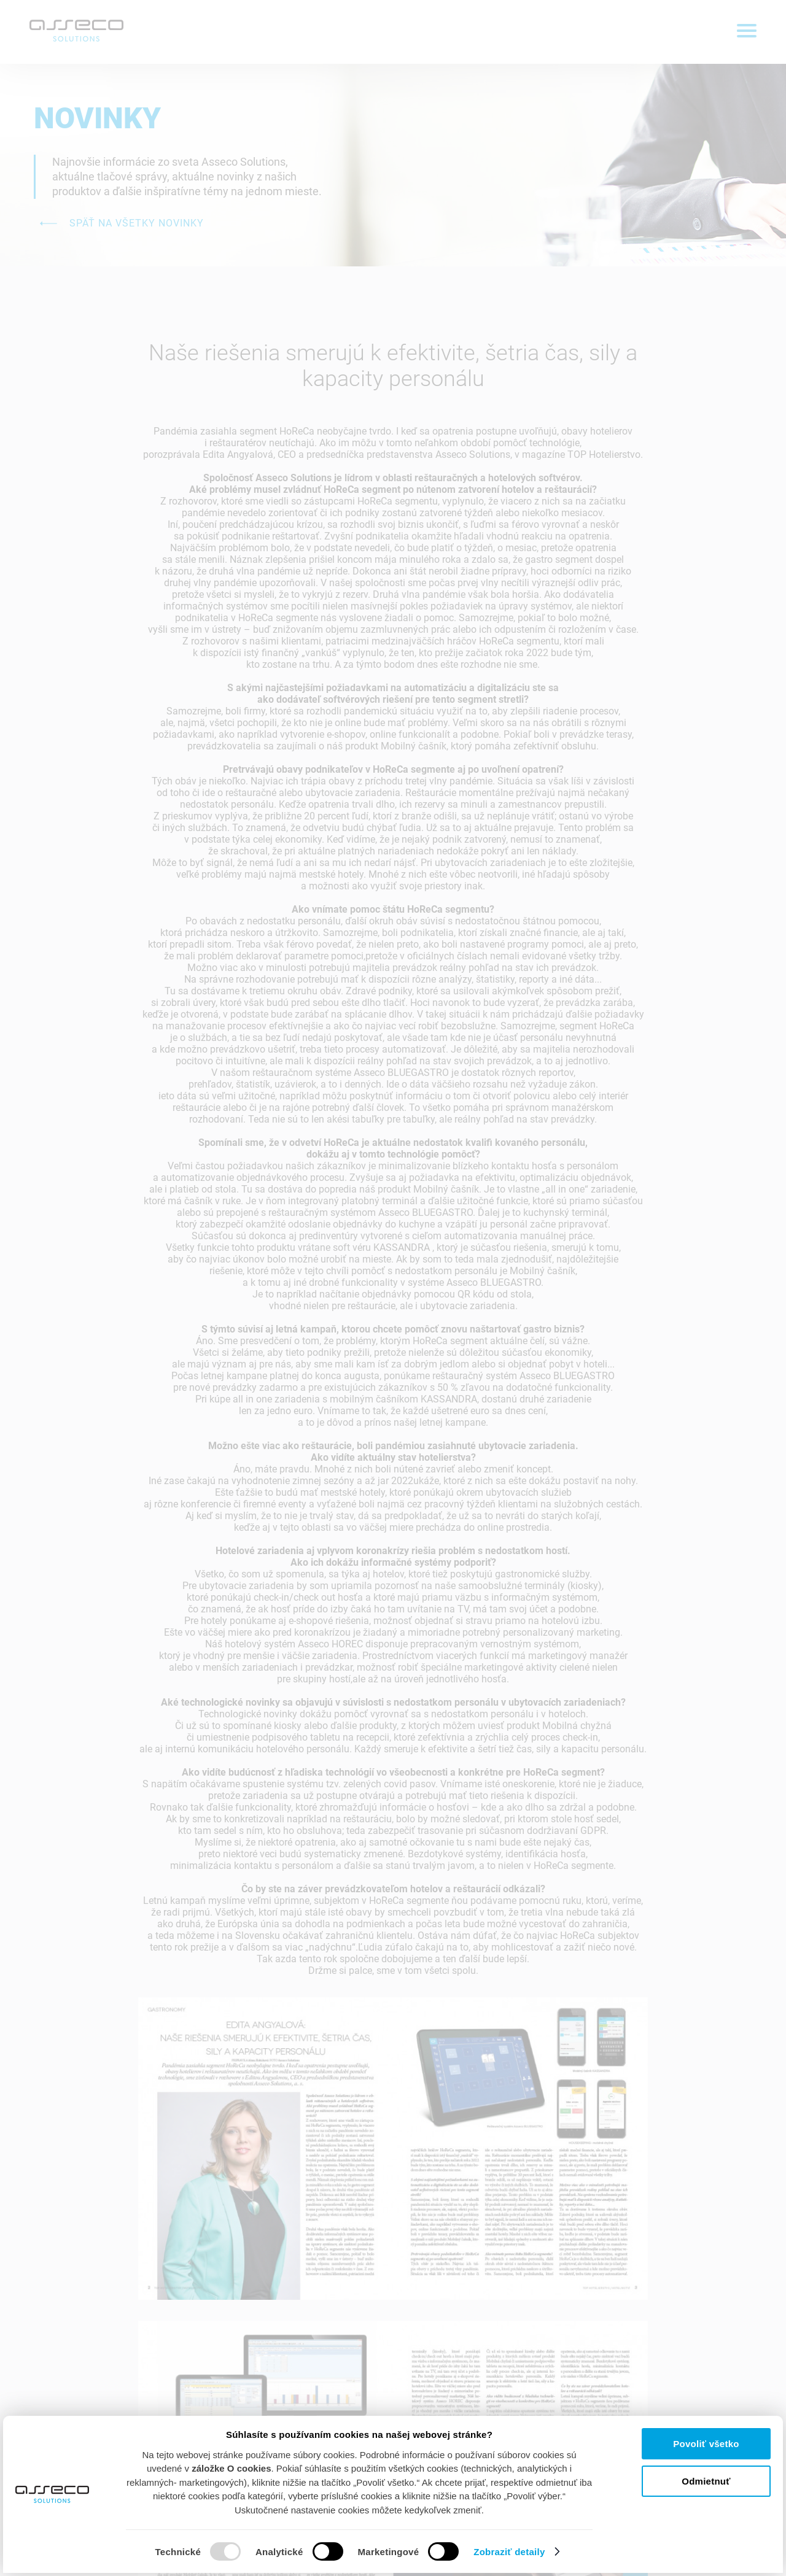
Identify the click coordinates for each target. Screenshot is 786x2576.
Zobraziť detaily (518, 2551)
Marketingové (388, 2552)
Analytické (279, 2552)
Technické (178, 2552)
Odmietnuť (706, 2481)
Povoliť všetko (706, 2444)
